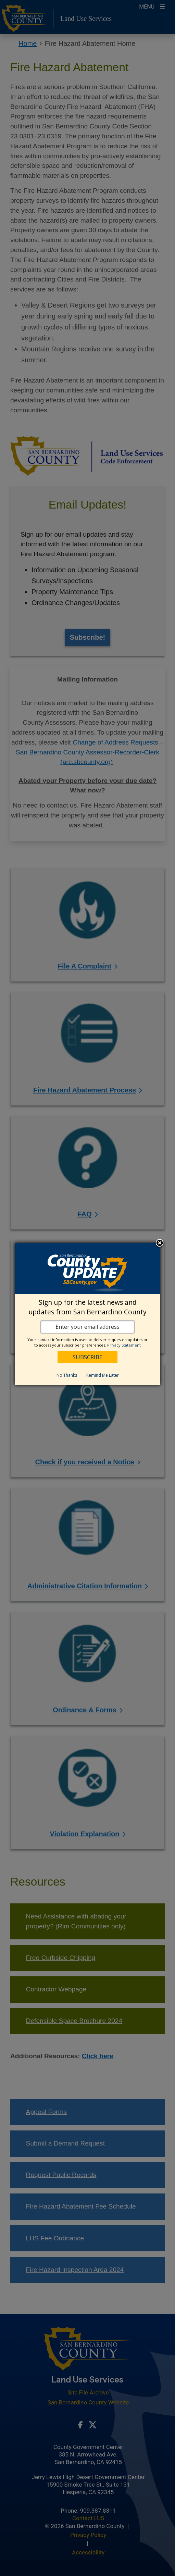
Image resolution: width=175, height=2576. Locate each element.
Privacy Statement (124, 1345)
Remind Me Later (102, 1375)
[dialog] (87, 1314)
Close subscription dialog (159, 1243)
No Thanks (67, 1375)
